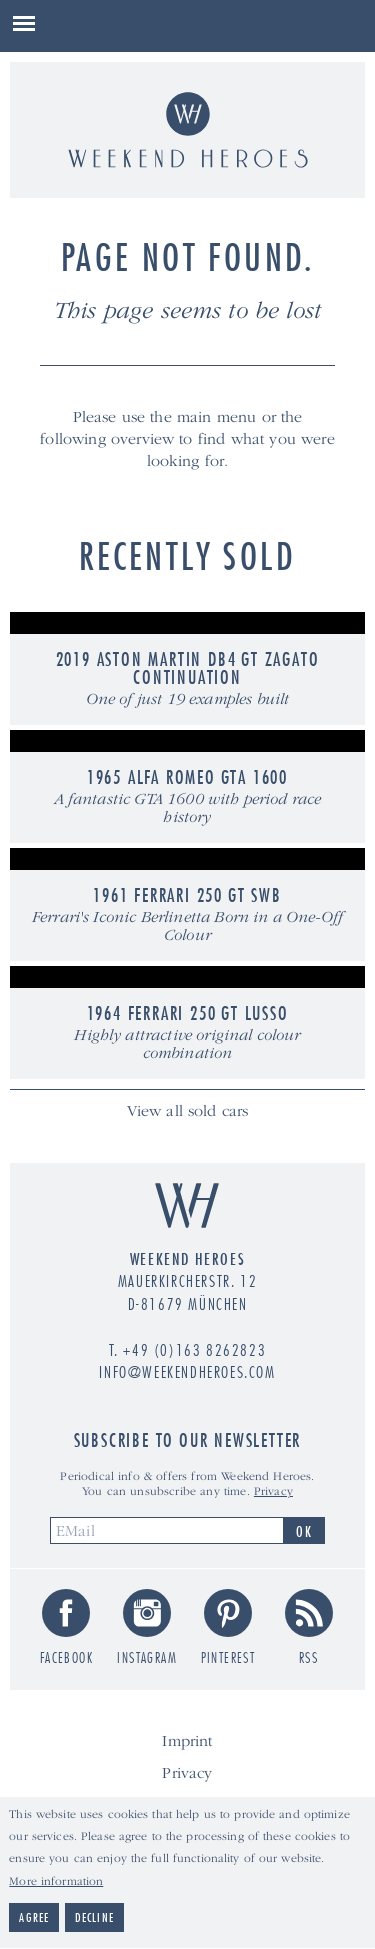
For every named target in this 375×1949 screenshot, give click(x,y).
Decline (94, 1922)
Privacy (273, 1491)
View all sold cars (188, 1111)
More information (56, 1885)
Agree (34, 1922)
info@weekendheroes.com (187, 1372)
